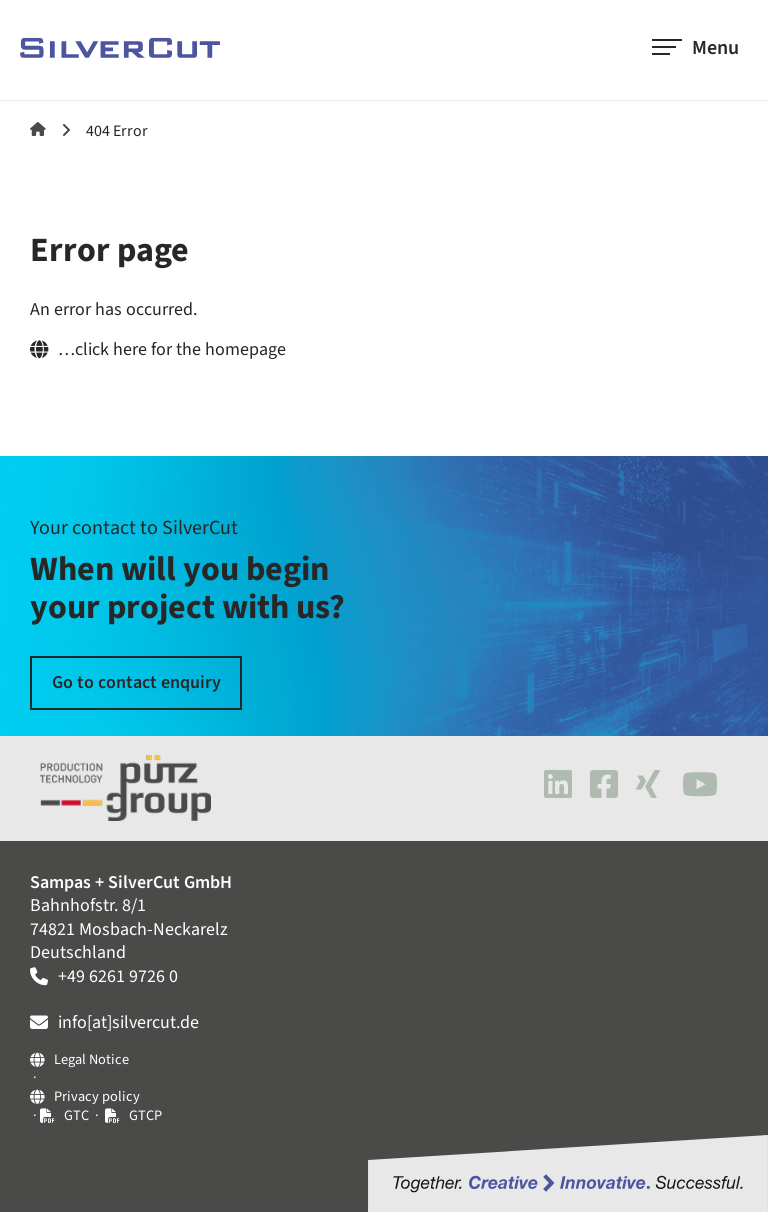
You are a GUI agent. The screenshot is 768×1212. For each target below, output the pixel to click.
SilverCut (38, 129)
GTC (78, 1115)
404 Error (117, 131)
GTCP (145, 1115)
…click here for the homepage (172, 349)
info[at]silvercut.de (128, 1022)
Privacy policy (97, 1097)
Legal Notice (91, 1060)
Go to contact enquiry (136, 682)
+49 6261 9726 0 (118, 976)
